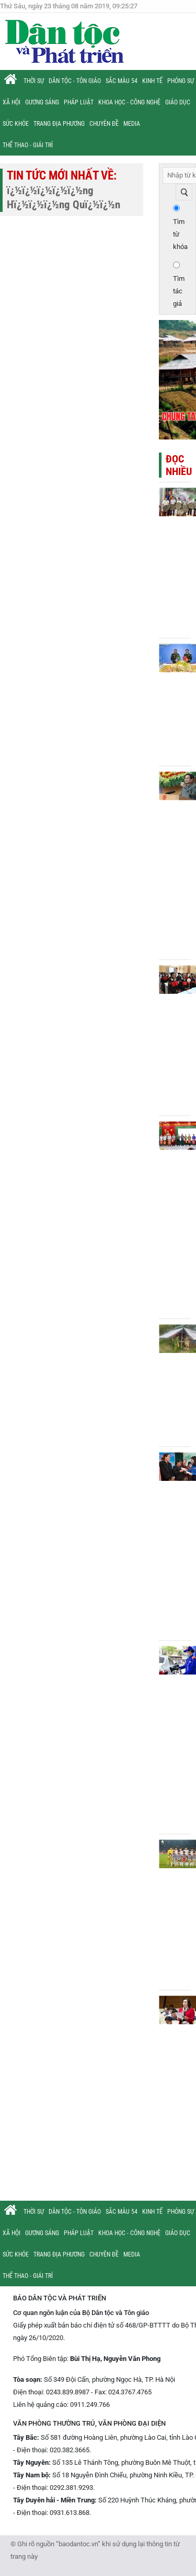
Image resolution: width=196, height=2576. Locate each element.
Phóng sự (180, 81)
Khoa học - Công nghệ (129, 102)
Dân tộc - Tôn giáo (75, 81)
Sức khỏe (16, 123)
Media (131, 123)
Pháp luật (79, 102)
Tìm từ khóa (180, 234)
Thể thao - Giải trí (28, 145)
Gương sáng (42, 102)
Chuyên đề (104, 123)
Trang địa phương (59, 123)
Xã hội (11, 102)
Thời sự (34, 81)
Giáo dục (177, 102)
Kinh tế (152, 81)
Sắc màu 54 (121, 81)
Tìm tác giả (179, 291)
